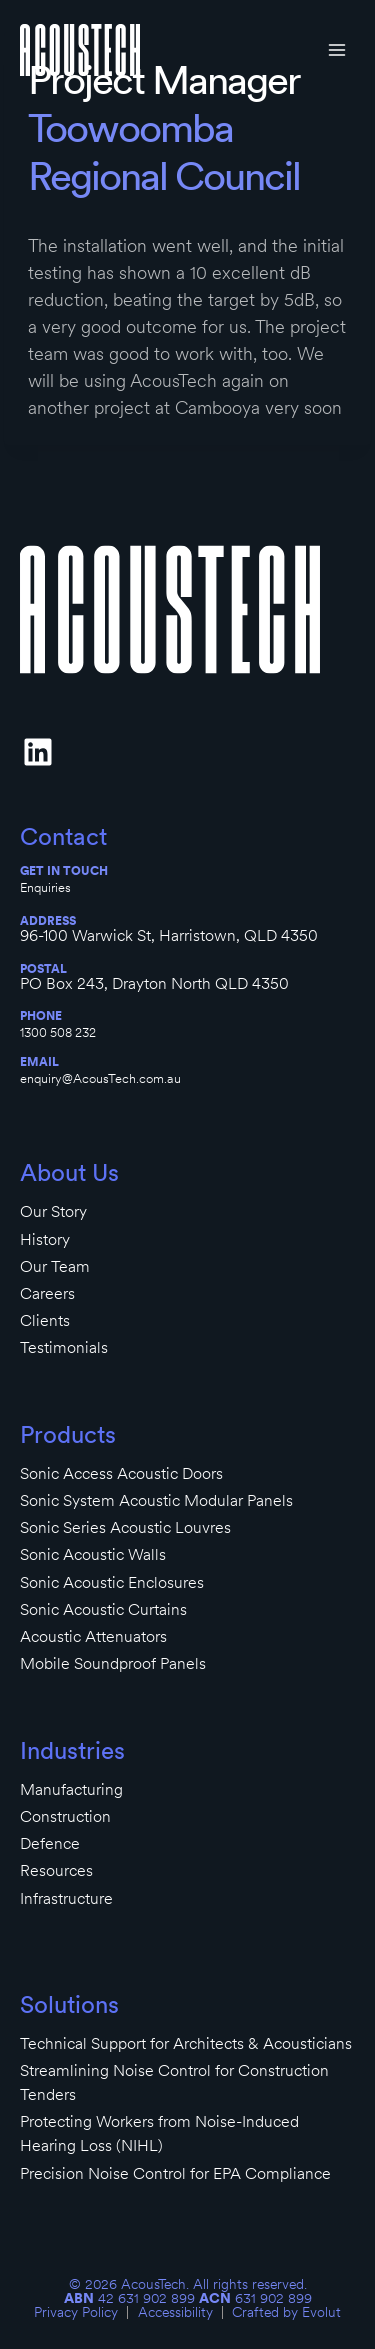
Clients (45, 1320)
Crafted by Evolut (286, 2312)
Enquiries (45, 887)
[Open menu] (336, 49)
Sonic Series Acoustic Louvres (125, 1527)
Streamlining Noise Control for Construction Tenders (174, 2082)
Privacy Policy (76, 2312)
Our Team (55, 1266)
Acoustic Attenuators (93, 1636)
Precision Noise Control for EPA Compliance (175, 2173)
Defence (50, 1843)
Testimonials (64, 1347)
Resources (56, 1870)
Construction (65, 1816)
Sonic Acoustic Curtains (103, 1609)
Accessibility (175, 2312)
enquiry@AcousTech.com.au (100, 1078)
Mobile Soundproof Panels (113, 1663)
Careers (47, 1293)
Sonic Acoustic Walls (93, 1554)
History (45, 1239)
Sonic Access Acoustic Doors (121, 1473)
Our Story (53, 1211)
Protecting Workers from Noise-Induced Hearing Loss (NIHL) (159, 2133)
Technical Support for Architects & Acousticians (186, 2043)
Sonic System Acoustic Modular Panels (156, 1500)
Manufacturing (71, 1789)
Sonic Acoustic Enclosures (112, 1582)
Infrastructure (66, 1898)
